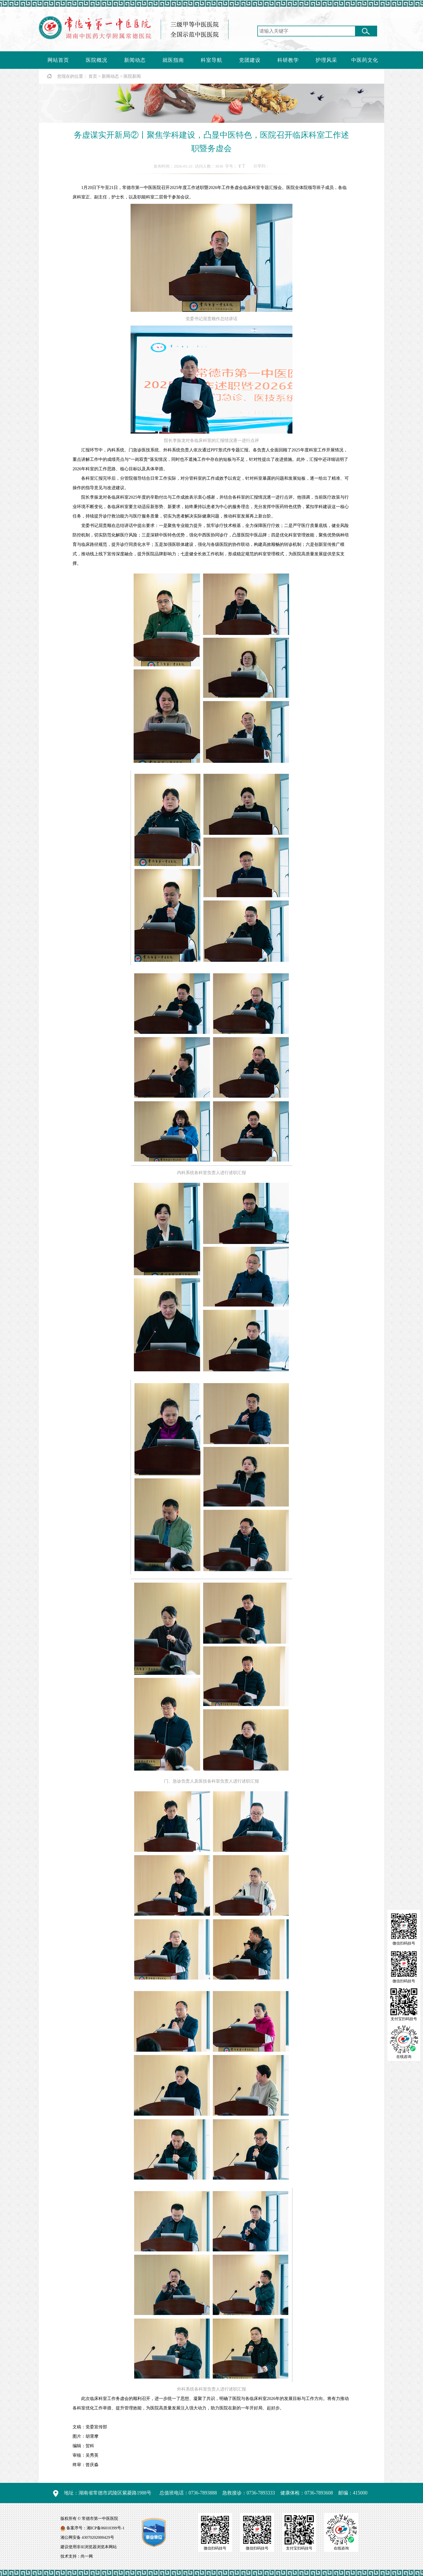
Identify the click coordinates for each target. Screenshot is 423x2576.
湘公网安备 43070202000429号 (87, 2537)
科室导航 (211, 60)
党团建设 (250, 60)
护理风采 (326, 60)
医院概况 (96, 60)
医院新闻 (132, 76)
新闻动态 (135, 60)
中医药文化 (364, 60)
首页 (92, 76)
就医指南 (173, 60)
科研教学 (288, 60)
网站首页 (58, 60)
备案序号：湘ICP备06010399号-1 (95, 2528)
